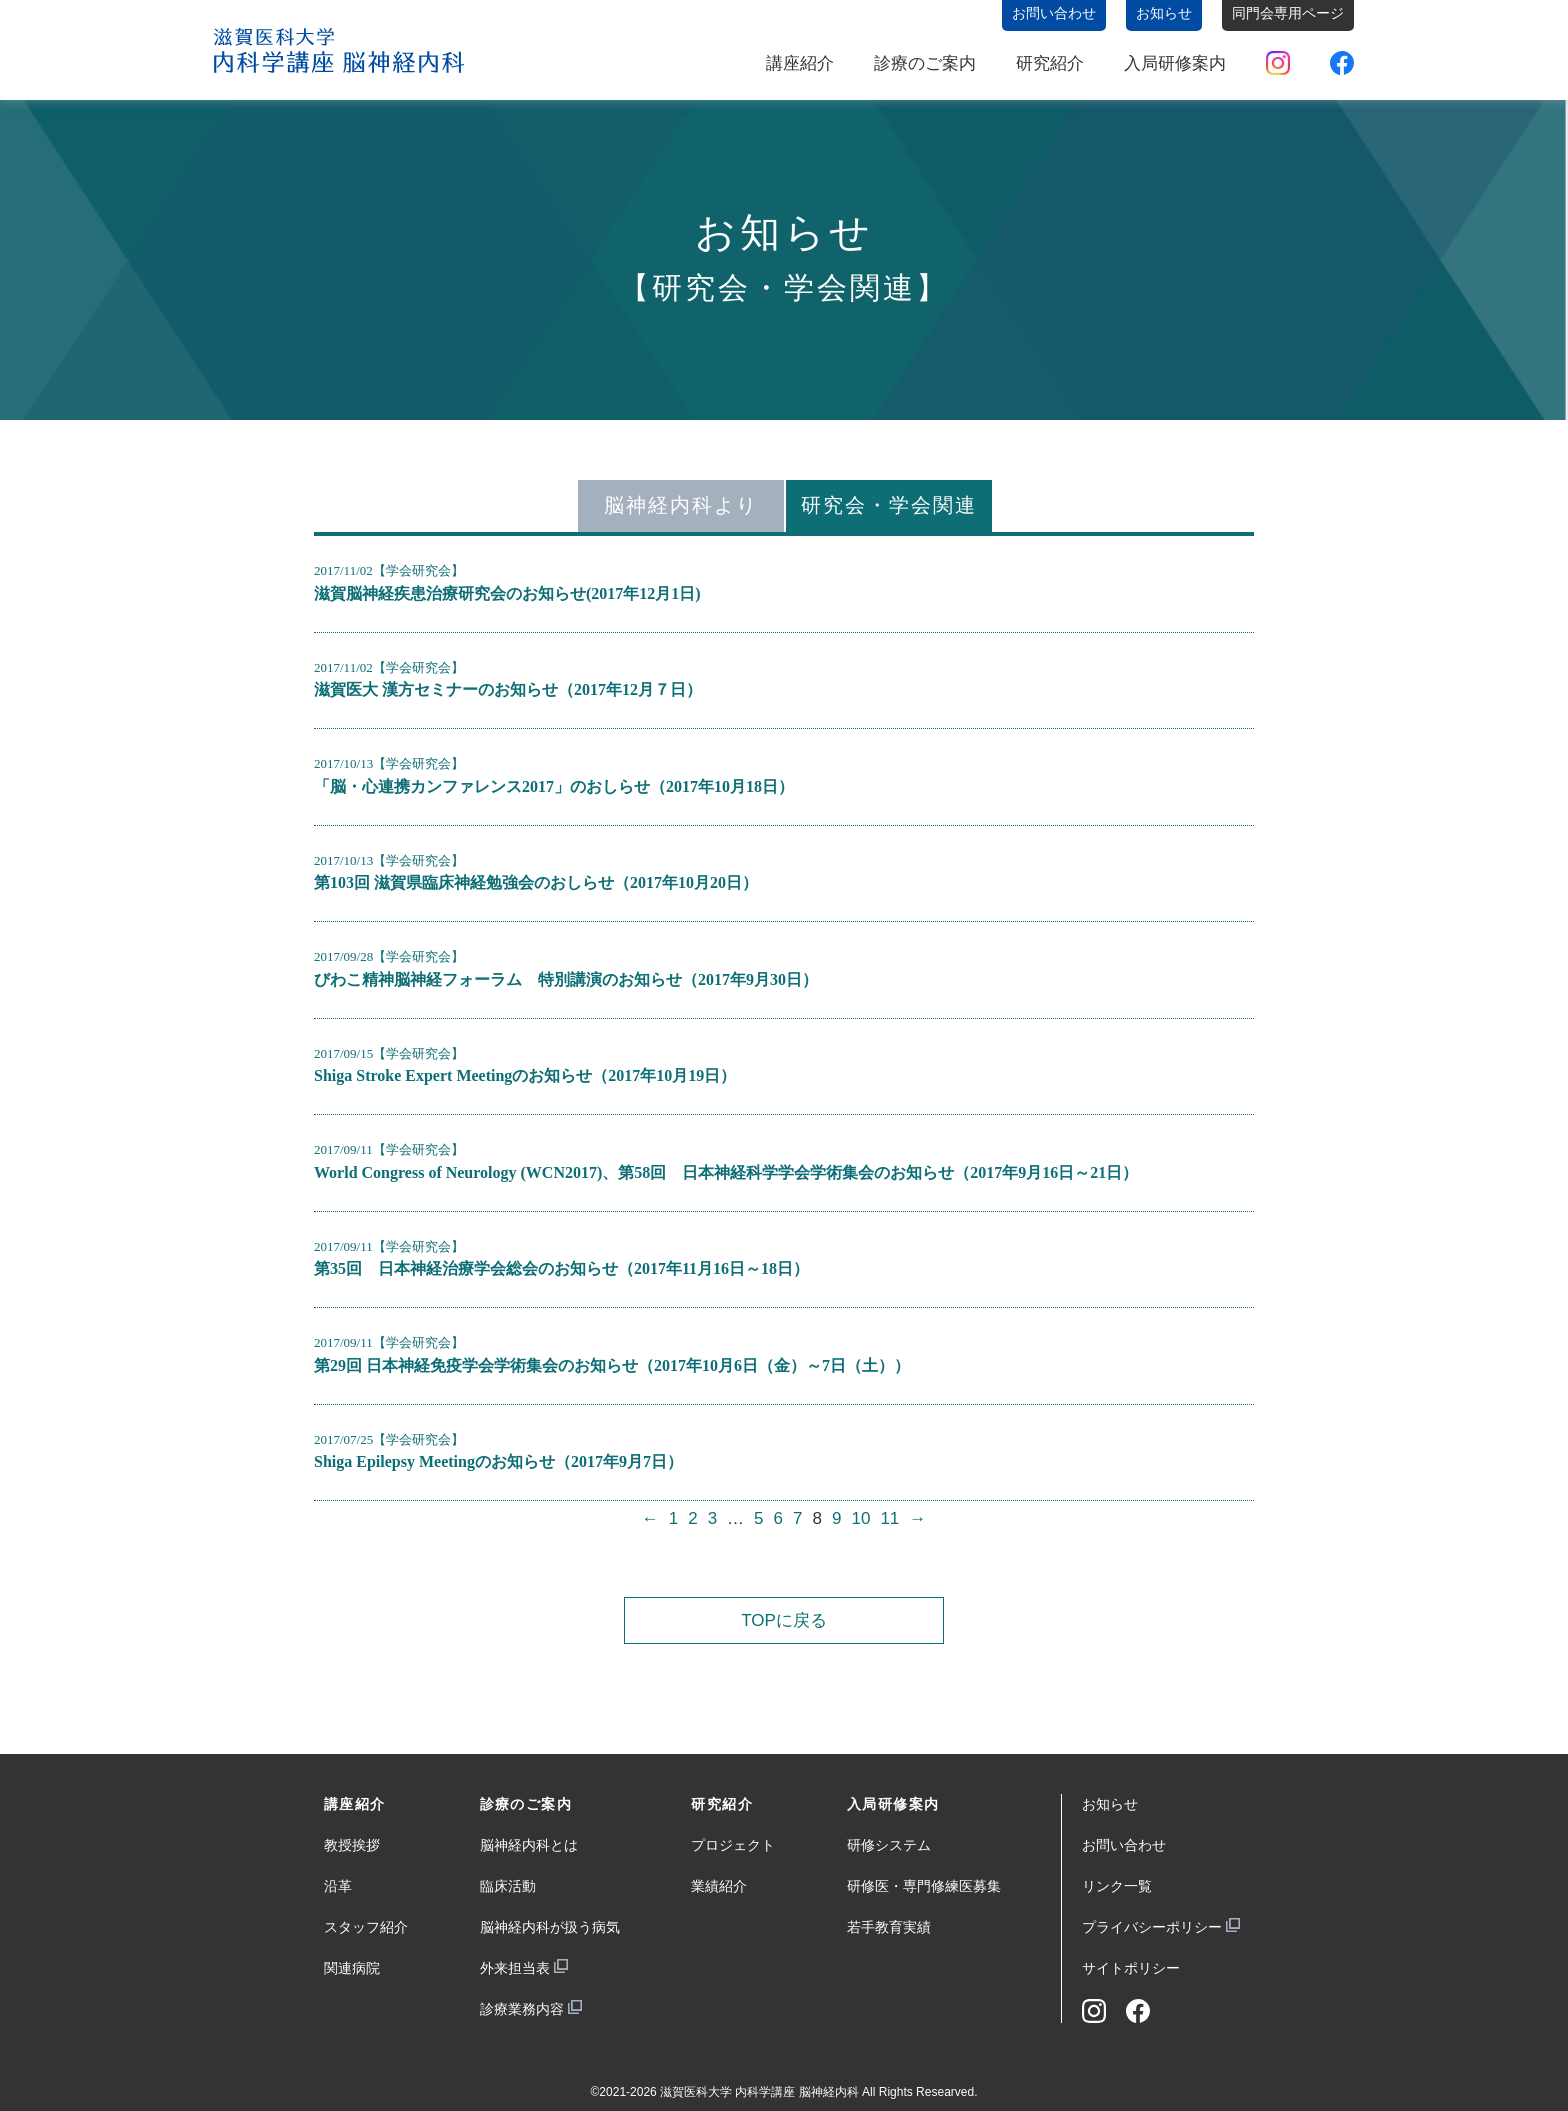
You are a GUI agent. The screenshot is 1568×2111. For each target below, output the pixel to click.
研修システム (889, 1845)
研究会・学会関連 (889, 505)
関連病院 (352, 1968)
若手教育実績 (889, 1927)
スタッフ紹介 (366, 1927)
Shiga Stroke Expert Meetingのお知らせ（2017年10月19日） (525, 1075)
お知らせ (1110, 1804)
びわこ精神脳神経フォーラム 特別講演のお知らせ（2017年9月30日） (566, 979)
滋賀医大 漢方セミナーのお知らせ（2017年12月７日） (508, 689)
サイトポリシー (1131, 1968)
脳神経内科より (681, 505)
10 (860, 1518)
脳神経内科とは (529, 1845)
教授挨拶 (352, 1845)
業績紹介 (719, 1886)
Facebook (1342, 63)
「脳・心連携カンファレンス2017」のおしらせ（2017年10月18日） (554, 786)
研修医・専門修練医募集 (924, 1886)
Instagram (1278, 63)
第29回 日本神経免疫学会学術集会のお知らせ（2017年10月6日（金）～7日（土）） (612, 1365)
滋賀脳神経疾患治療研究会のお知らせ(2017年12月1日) (507, 593)
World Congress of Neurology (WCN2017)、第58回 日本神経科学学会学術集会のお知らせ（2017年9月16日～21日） (726, 1172)
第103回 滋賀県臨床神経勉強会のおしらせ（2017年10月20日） (536, 882)
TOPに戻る (784, 1620)
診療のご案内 (925, 63)
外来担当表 (515, 1968)
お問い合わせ (1124, 1845)
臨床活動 (508, 1886)
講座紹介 (800, 63)
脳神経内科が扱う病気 (550, 1927)
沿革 (338, 1886)
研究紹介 (1050, 63)
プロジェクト (733, 1845)
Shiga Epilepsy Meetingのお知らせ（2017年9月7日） (498, 1461)
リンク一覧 (1117, 1886)
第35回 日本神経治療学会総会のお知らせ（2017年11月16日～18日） (561, 1268)
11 (889, 1518)
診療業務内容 (522, 2009)
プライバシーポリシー (1152, 1927)
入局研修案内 (1175, 63)
